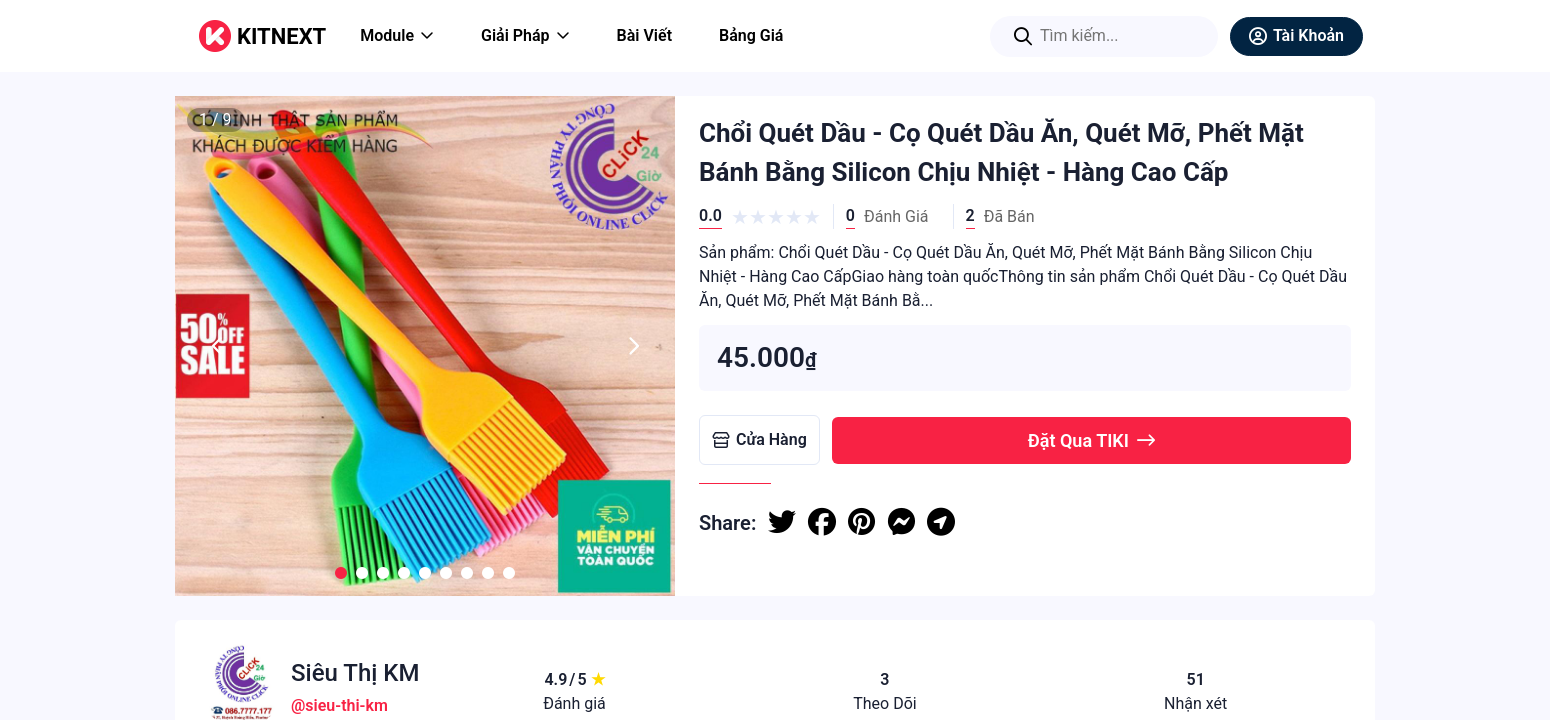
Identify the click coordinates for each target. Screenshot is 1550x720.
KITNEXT (281, 36)
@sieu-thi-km (339, 705)
